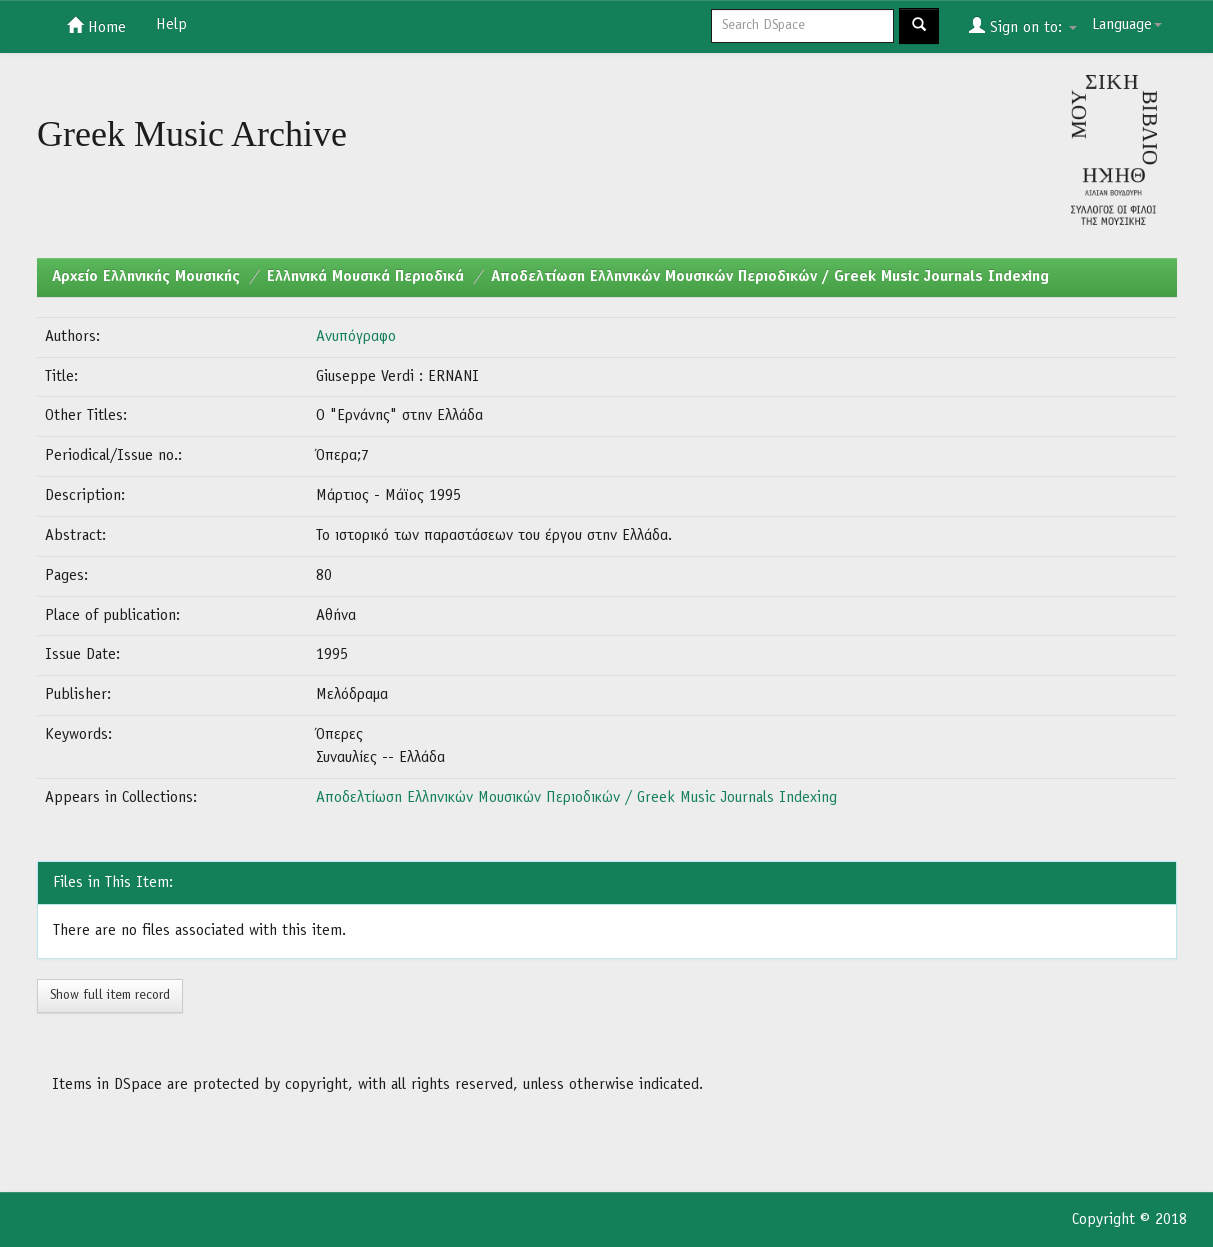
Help (171, 25)
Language (1127, 25)
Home (96, 26)
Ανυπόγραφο (356, 337)
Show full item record (110, 995)
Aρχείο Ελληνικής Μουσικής (146, 277)
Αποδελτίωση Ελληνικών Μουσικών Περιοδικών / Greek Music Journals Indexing (770, 277)
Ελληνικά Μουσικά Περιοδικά (365, 277)
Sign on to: (1023, 26)
